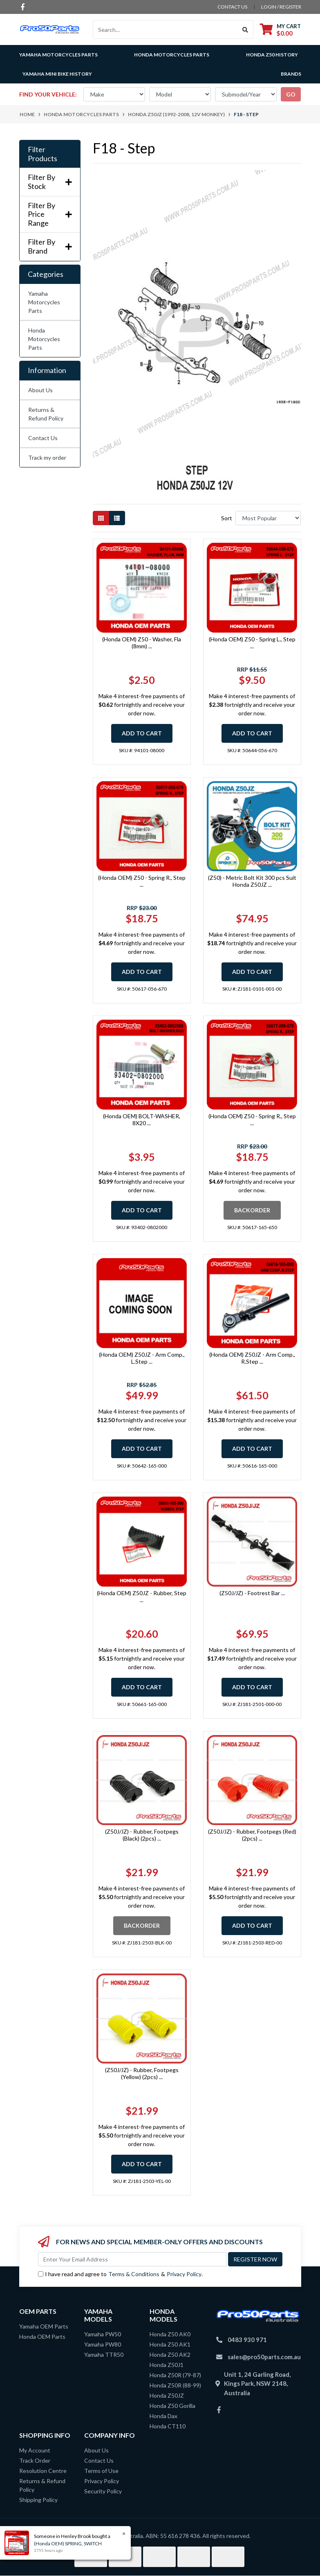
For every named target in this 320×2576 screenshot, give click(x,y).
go (290, 94)
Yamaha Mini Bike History (57, 74)
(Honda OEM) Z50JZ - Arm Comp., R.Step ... (252, 1358)
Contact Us (43, 437)
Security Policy (103, 2491)
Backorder (252, 1210)
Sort (226, 518)
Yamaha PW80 (102, 2344)
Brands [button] (291, 74)
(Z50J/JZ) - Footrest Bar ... (252, 1592)
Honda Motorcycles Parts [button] (171, 55)
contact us (232, 7)
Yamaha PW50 (102, 2334)
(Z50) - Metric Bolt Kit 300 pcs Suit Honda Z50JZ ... (252, 881)
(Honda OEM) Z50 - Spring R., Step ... (142, 881)
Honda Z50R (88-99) (175, 2385)
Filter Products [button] (42, 154)
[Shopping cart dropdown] (280, 29)
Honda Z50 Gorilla (172, 2405)
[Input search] (165, 29)
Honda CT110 (168, 2426)
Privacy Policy (184, 2273)
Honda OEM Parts (42, 2336)
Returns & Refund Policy (45, 414)
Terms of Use (101, 2470)
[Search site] (245, 29)
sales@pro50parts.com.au (264, 2356)
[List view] (117, 518)
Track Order (34, 2460)
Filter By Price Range (50, 214)
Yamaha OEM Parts (43, 2326)
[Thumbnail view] (101, 518)
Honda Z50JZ (167, 2395)
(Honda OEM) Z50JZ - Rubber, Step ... (141, 1596)
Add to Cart (142, 733)
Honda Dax (163, 2415)
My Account (34, 2450)
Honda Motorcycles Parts (44, 339)
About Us (40, 390)
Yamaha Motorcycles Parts (44, 302)
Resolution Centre (43, 2470)
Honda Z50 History (272, 55)
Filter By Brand (50, 246)
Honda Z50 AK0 (170, 2334)
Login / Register (281, 7)
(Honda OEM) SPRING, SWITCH (68, 2543)
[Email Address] (132, 2259)
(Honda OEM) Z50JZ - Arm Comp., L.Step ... (142, 1358)
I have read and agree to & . (120, 2274)
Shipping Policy (38, 2499)
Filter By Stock (50, 182)
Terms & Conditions (133, 2273)
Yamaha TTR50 (103, 2354)
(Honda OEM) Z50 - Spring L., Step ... (252, 643)
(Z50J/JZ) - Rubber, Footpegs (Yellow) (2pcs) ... (142, 2073)
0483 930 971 (247, 2339)
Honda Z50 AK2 (170, 2354)
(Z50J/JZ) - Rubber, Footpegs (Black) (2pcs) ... (142, 1835)
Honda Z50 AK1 (170, 2344)
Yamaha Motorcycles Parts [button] (58, 55)
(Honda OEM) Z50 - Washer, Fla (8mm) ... (141, 643)
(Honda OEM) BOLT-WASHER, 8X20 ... (141, 1119)
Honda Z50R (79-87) (175, 2374)
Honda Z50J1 (166, 2364)
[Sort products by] (268, 518)
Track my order (47, 457)
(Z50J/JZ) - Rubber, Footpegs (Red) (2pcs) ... (252, 1835)
